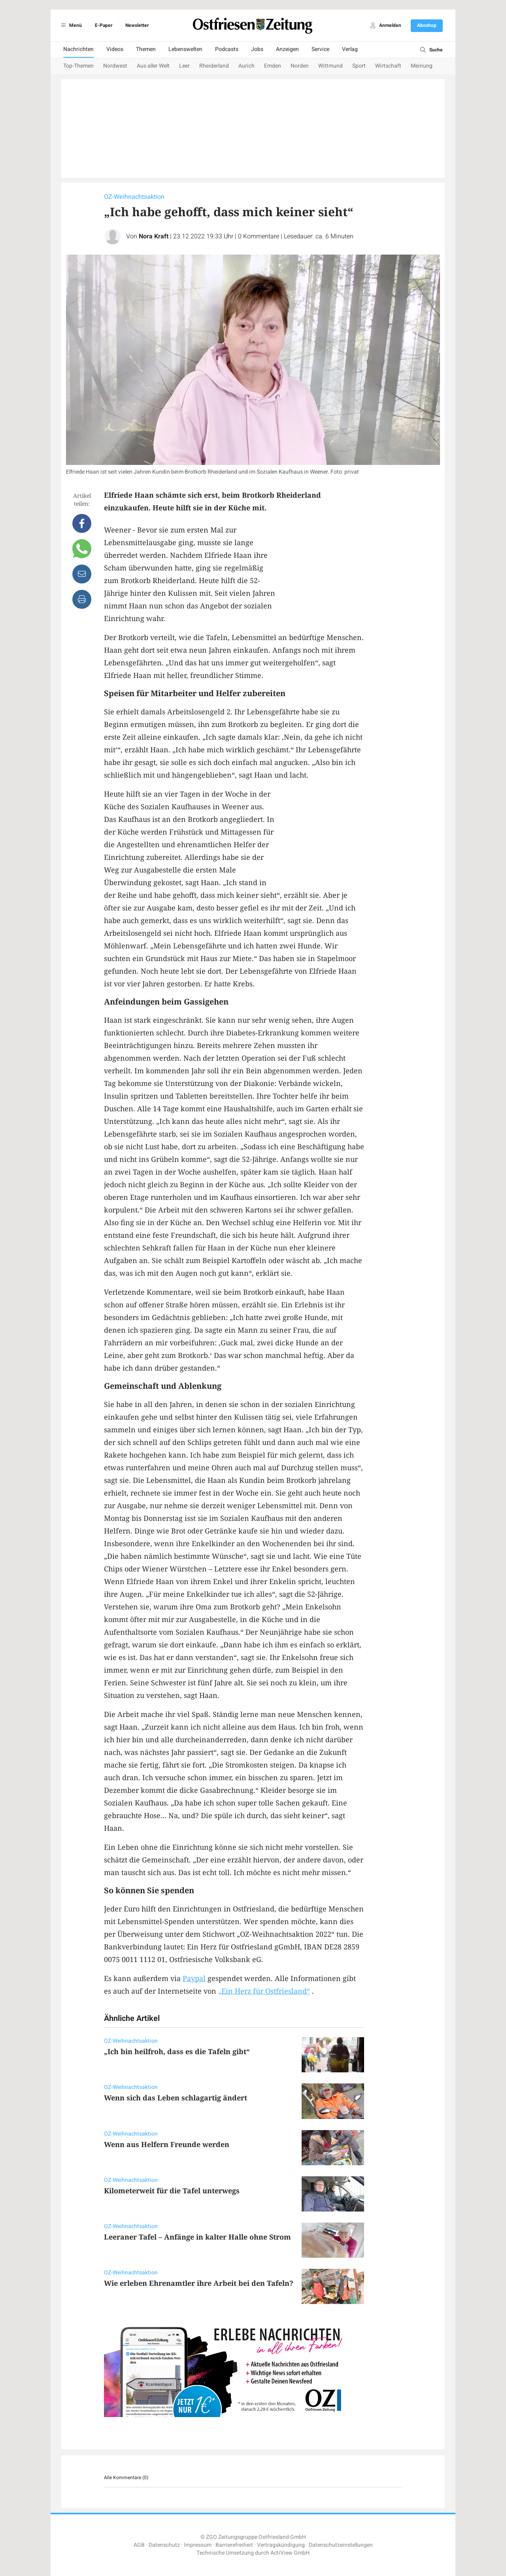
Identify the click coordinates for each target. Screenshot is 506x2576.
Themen (146, 49)
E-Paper (103, 25)
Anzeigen (287, 49)
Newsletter (137, 25)
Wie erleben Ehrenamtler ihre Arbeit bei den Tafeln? (198, 2283)
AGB (139, 2545)
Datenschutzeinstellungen (341, 2545)
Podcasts (226, 49)
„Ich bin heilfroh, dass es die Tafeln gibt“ (177, 2051)
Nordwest (115, 66)
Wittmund (330, 66)
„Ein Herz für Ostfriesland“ (264, 1991)
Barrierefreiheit (234, 2545)
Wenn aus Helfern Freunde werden (166, 2144)
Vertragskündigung (281, 2545)
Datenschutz (164, 2545)
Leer (184, 66)
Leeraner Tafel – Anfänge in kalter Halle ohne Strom (197, 2237)
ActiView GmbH (290, 2553)
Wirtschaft (388, 66)
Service (320, 49)
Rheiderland (214, 66)
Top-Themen (78, 66)
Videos (114, 49)
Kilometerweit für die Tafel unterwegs (172, 2190)
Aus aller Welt (153, 66)
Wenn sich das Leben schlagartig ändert (175, 2097)
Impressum (197, 2545)
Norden (300, 66)
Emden (272, 66)
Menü (70, 25)
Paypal (194, 1978)
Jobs (257, 49)
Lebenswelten (185, 49)
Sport (359, 66)
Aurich (246, 66)
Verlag (350, 49)
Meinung (421, 66)
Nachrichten (78, 49)
